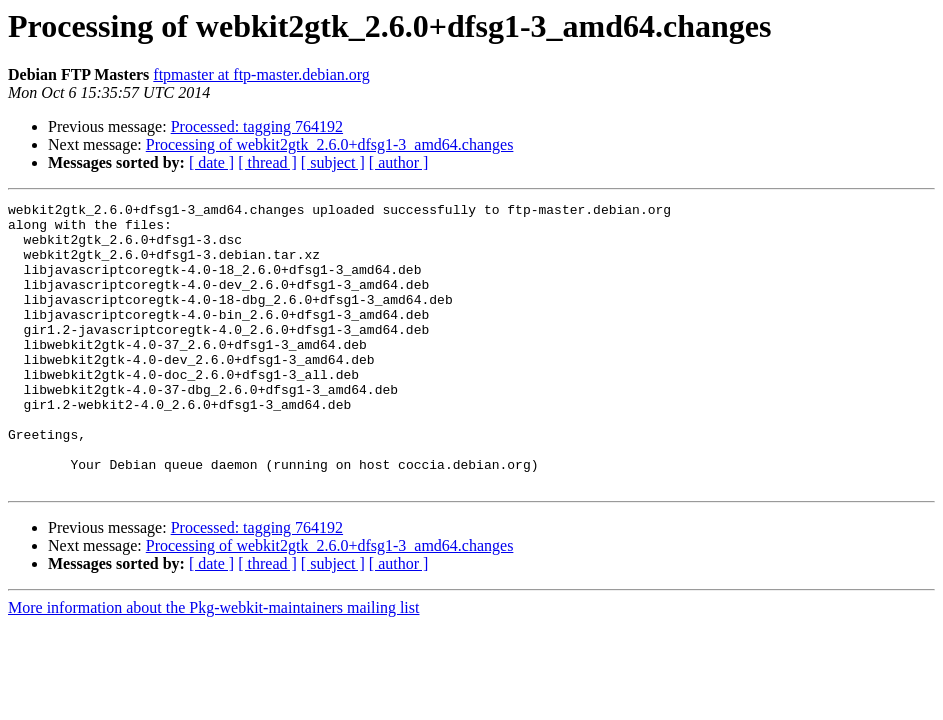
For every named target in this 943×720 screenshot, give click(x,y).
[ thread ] (267, 162)
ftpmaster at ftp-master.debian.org (261, 74)
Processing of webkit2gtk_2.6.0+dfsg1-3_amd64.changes (330, 144)
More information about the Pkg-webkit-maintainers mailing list (213, 664)
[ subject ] (333, 162)
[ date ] (211, 162)
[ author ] (399, 162)
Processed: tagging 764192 (257, 126)
